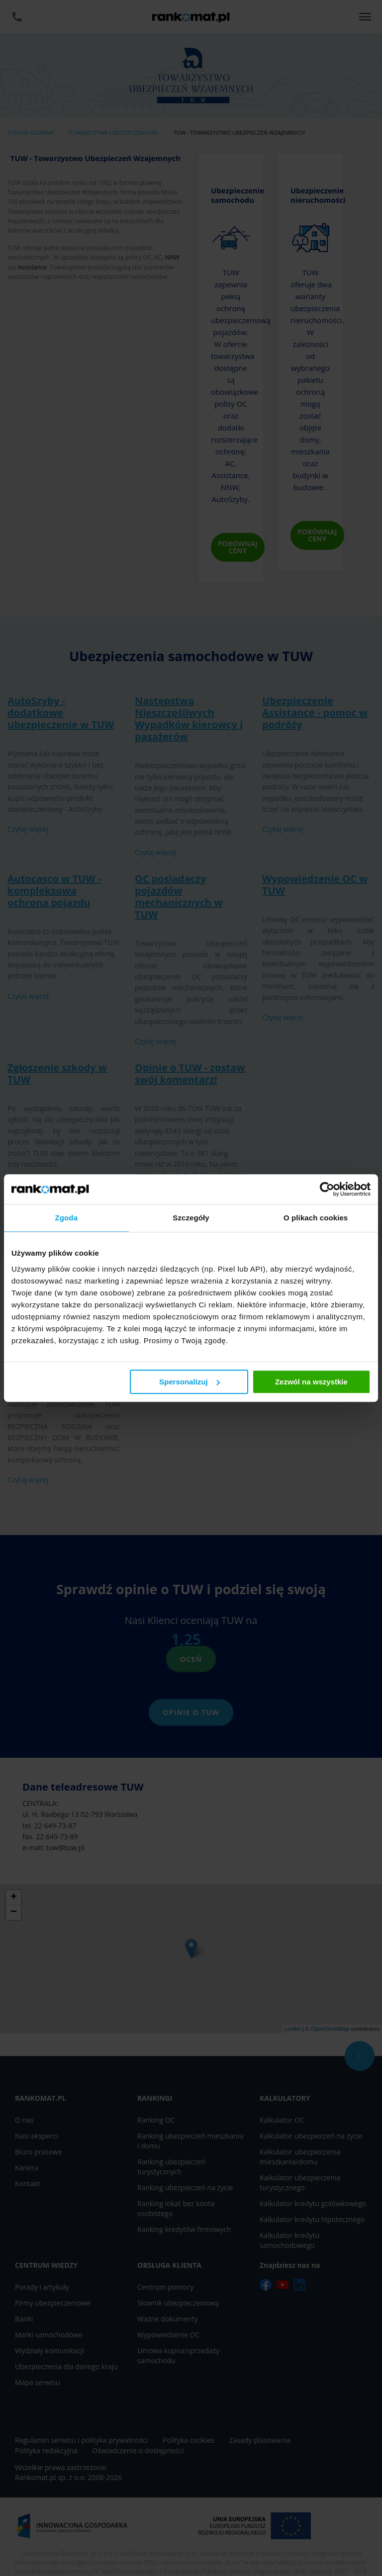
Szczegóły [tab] (191, 1217)
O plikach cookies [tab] (316, 1217)
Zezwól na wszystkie (311, 1381)
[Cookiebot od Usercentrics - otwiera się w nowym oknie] (327, 1189)
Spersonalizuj (189, 1381)
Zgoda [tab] (66, 1217)
